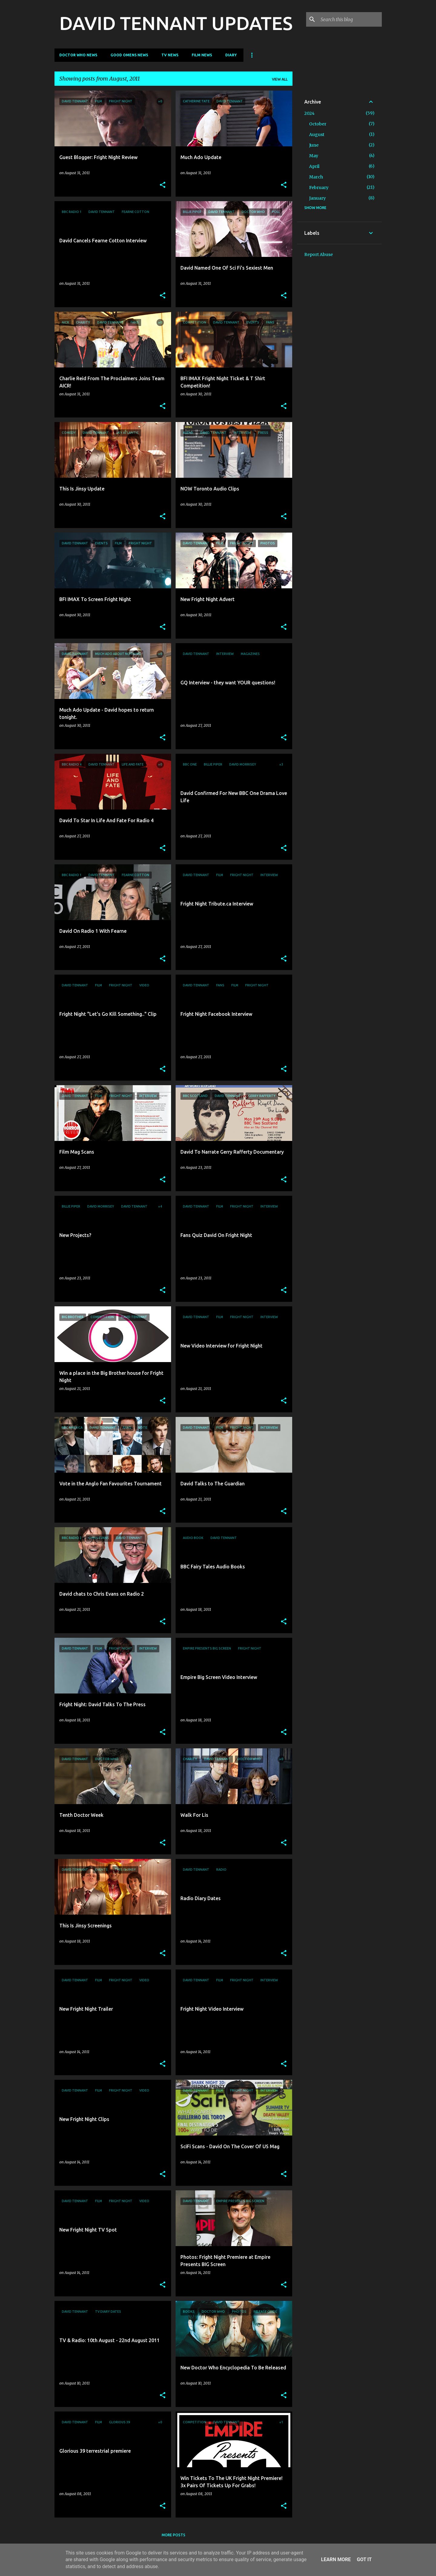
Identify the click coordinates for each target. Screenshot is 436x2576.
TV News (169, 55)
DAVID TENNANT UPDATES (175, 23)
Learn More (336, 2559)
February (319, 187)
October (317, 124)
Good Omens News (129, 55)
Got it (364, 2559)
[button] (162, 185)
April (314, 166)
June (314, 145)
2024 (309, 113)
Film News (202, 55)
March (316, 177)
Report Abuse (318, 254)
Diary (231, 55)
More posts (173, 2535)
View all (280, 79)
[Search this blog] (350, 19)
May (313, 155)
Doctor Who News (78, 55)
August (316, 134)
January (317, 198)
